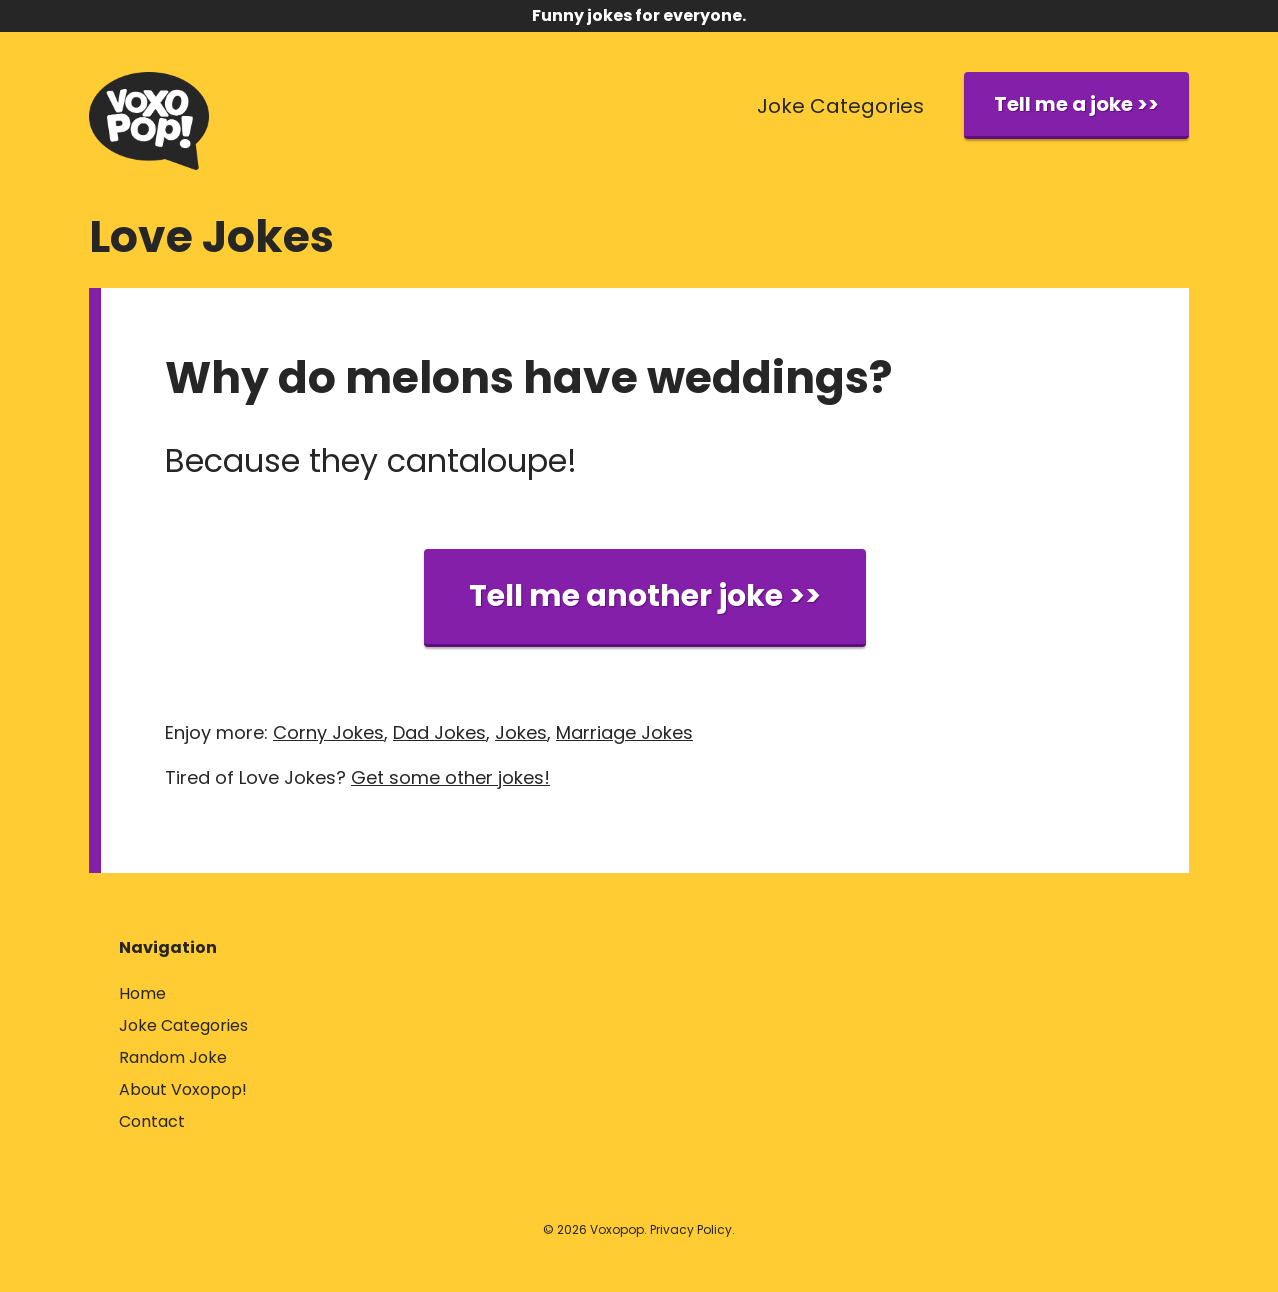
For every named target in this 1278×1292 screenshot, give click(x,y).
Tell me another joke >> (645, 596)
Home (142, 993)
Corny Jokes (328, 732)
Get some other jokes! (450, 777)
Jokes (521, 732)
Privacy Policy (691, 1229)
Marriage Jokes (624, 732)
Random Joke (173, 1057)
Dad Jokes (439, 732)
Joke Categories (840, 106)
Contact (152, 1121)
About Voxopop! (183, 1089)
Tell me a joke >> (1076, 104)
